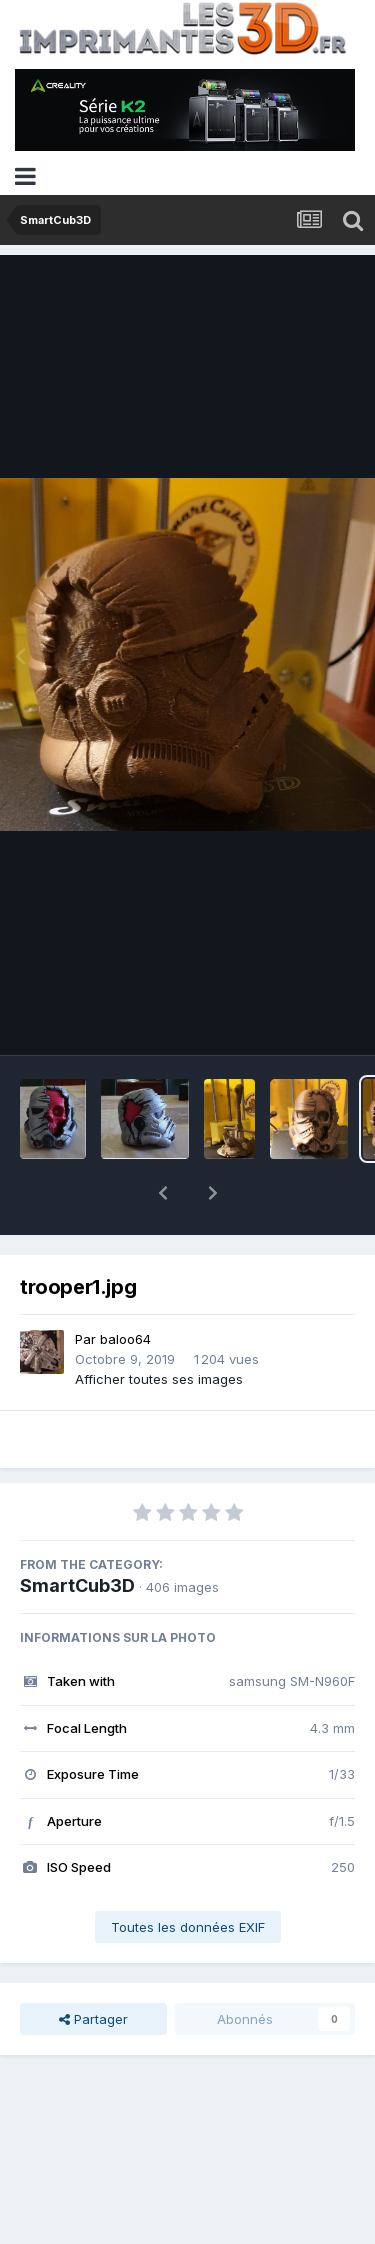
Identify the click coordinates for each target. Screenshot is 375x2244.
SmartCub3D (77, 1533)
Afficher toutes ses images (159, 1327)
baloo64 (125, 1287)
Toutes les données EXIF (188, 1875)
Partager (93, 1967)
